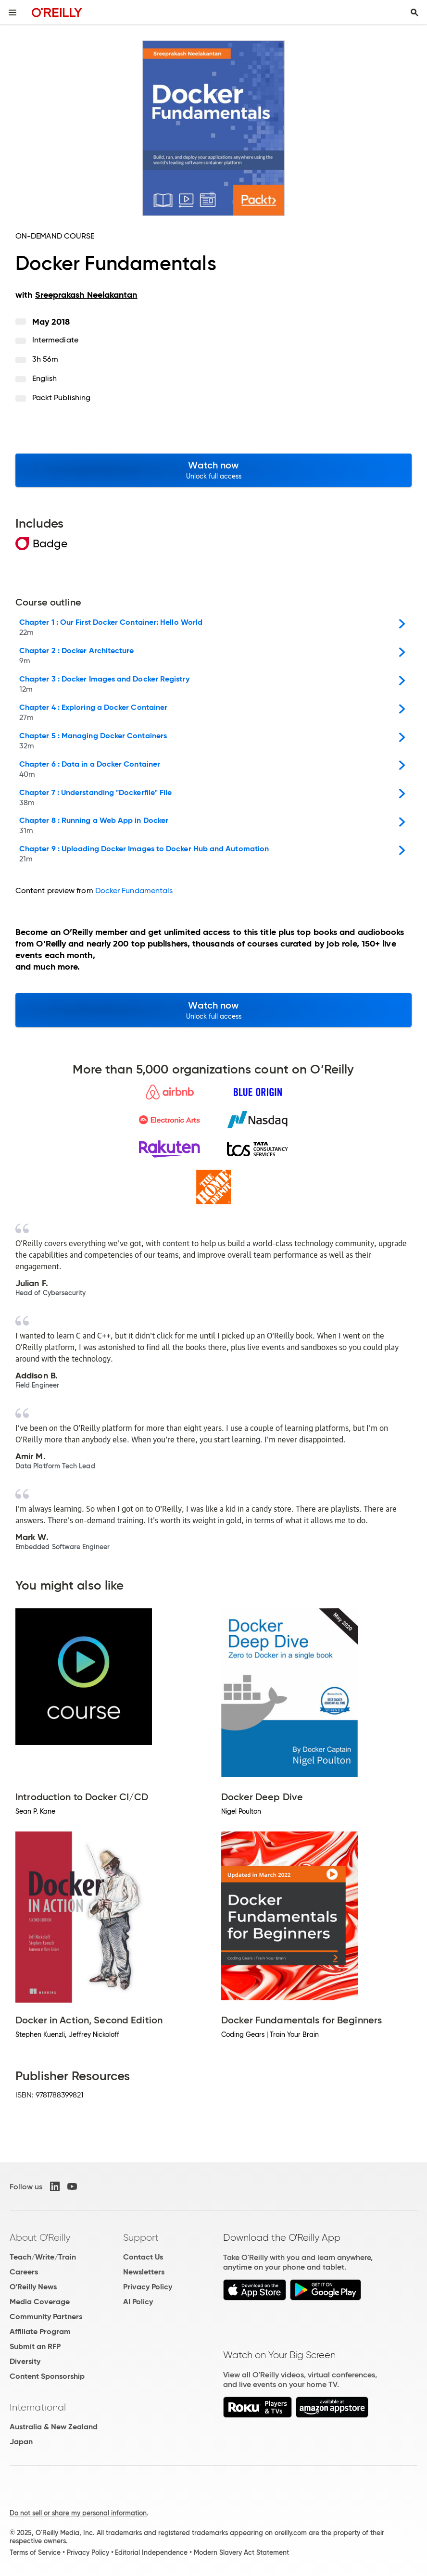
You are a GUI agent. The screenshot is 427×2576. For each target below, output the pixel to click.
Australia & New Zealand (54, 2427)
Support (141, 2237)
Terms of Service (35, 2552)
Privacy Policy (147, 2287)
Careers (24, 2272)
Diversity (25, 2361)
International (38, 2407)
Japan (21, 2442)
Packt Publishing (61, 397)
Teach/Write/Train (43, 2257)
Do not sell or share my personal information (78, 2513)
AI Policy (138, 2302)
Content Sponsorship (47, 2376)
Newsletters (143, 2272)
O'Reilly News (33, 2287)
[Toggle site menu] (12, 12)
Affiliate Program (40, 2331)
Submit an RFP (35, 2346)
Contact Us (143, 2257)
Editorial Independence (151, 2552)
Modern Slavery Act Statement (241, 2552)
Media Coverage (40, 2302)
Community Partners (46, 2316)
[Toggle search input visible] (414, 12)
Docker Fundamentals (134, 890)
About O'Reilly (40, 2237)
